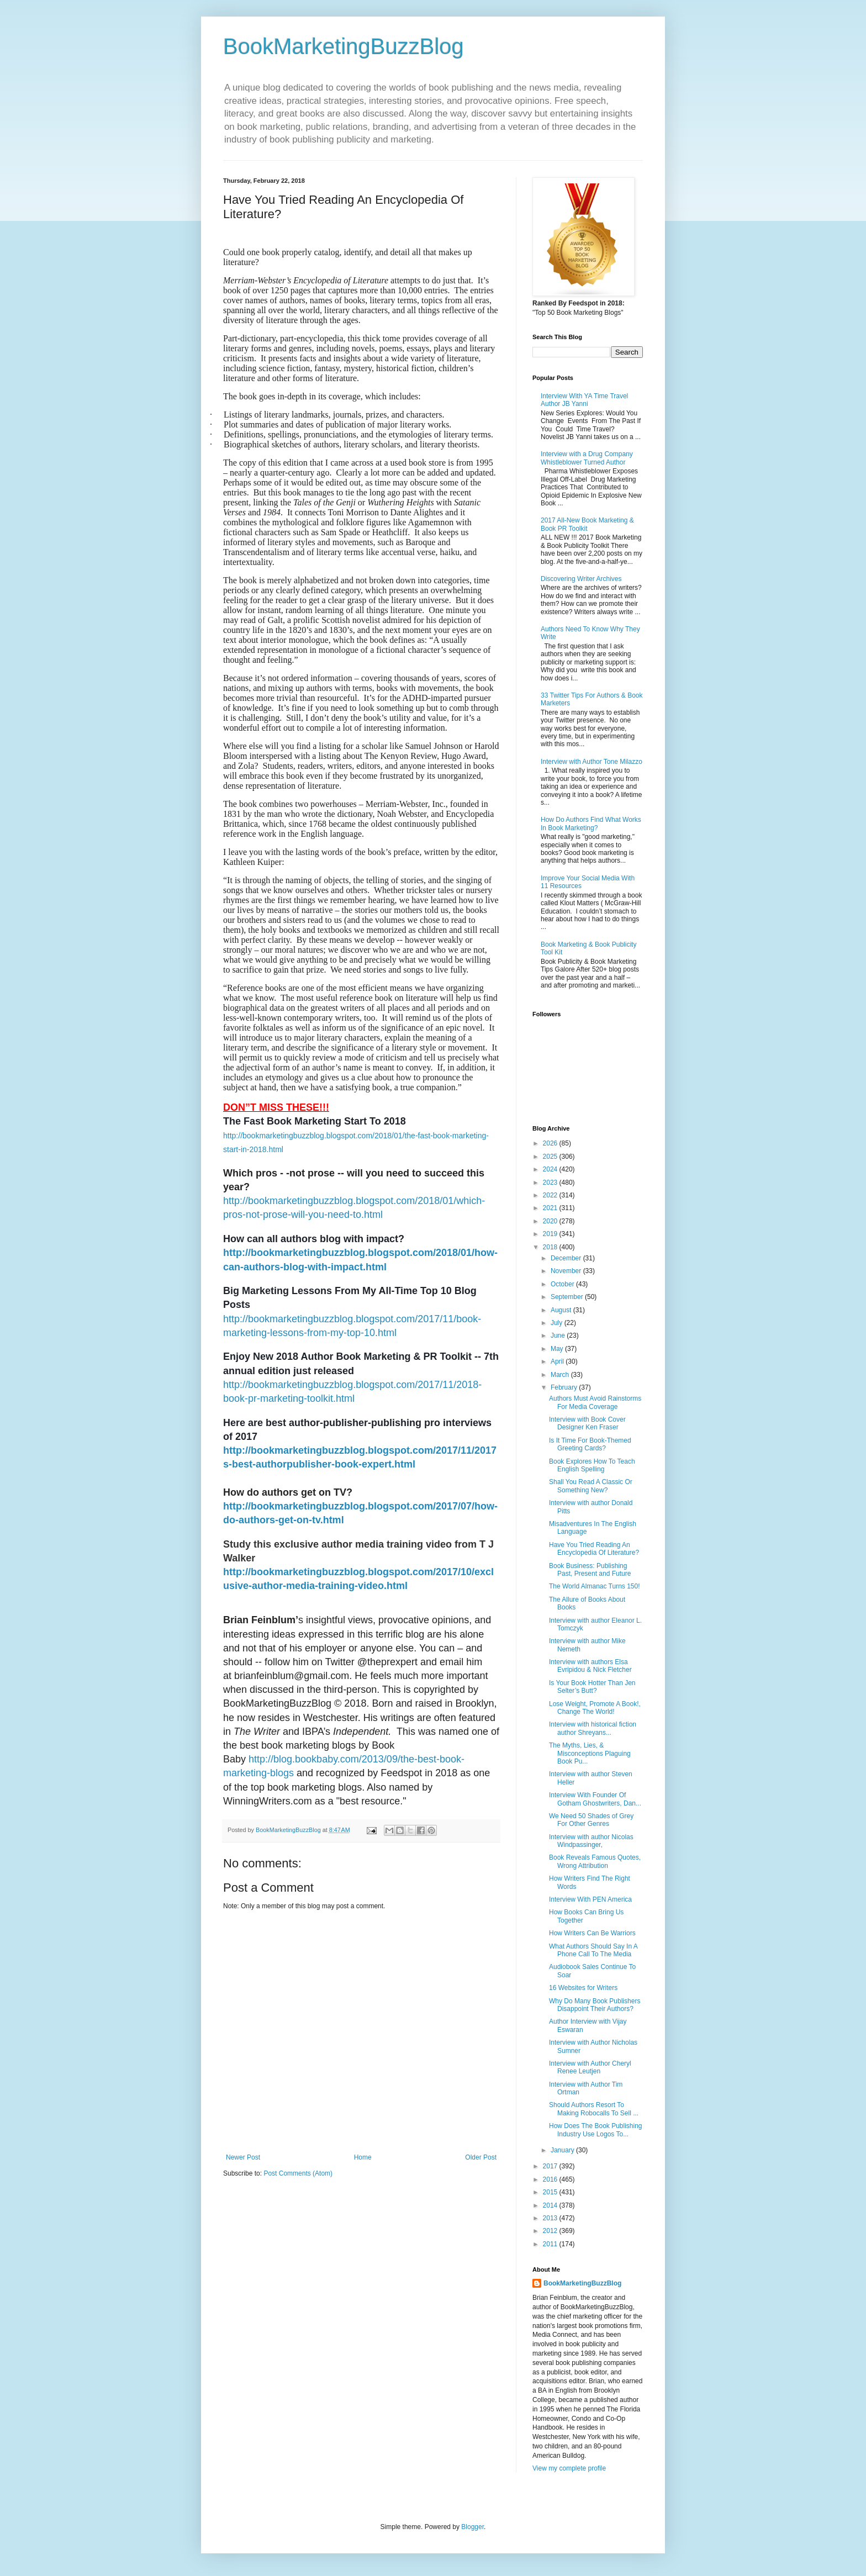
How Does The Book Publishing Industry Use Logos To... (595, 2129)
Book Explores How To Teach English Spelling (592, 1465)
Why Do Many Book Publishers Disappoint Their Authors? (594, 2005)
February (565, 1387)
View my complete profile (569, 2468)
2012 (551, 2231)
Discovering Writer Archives (581, 579)
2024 (551, 1169)
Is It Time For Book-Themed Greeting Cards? (590, 1444)
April (558, 1361)
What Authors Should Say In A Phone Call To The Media (593, 1950)
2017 (551, 2166)
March (561, 1375)
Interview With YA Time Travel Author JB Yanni (584, 400)
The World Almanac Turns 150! (594, 1586)
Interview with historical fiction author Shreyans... (592, 1728)
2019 (551, 1234)
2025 (551, 1156)
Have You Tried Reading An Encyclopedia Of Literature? (594, 1548)
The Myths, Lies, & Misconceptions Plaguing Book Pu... (590, 1753)
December (567, 1258)
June (559, 1335)
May (558, 1349)
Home (363, 2157)
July (557, 1323)
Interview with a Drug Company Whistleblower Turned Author (587, 458)
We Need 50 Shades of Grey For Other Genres (591, 1820)
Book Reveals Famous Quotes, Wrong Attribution (595, 1861)
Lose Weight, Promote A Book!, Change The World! (595, 1707)
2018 (551, 1247)
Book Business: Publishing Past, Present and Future (590, 1569)
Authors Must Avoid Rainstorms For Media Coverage (595, 1402)
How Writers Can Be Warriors (592, 1933)
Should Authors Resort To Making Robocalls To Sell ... (593, 2108)
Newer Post (243, 2157)
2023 (551, 1182)
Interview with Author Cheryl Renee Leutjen (590, 2067)
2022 (551, 1195)
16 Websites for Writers (583, 1988)
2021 (551, 1208)
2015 (551, 2192)
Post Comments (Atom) (297, 2173)
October (563, 1284)
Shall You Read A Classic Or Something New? (590, 1485)
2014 (551, 2205)
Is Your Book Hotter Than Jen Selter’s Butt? (592, 1687)
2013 (551, 2218)
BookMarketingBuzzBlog (343, 46)
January (563, 2150)
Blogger (472, 2527)
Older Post (481, 2157)
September (568, 1297)
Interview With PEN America (590, 1899)
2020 (551, 1221)
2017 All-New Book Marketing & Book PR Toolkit (587, 524)
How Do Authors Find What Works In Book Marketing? (591, 823)
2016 (551, 2179)
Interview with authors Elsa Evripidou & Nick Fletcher (590, 1666)
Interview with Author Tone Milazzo (591, 762)
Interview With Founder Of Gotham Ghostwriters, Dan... (595, 1799)
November (567, 1271)
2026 (551, 1143)
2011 (551, 2244)
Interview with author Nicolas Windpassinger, (591, 1841)
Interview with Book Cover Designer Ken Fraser (587, 1423)
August (562, 1310)
